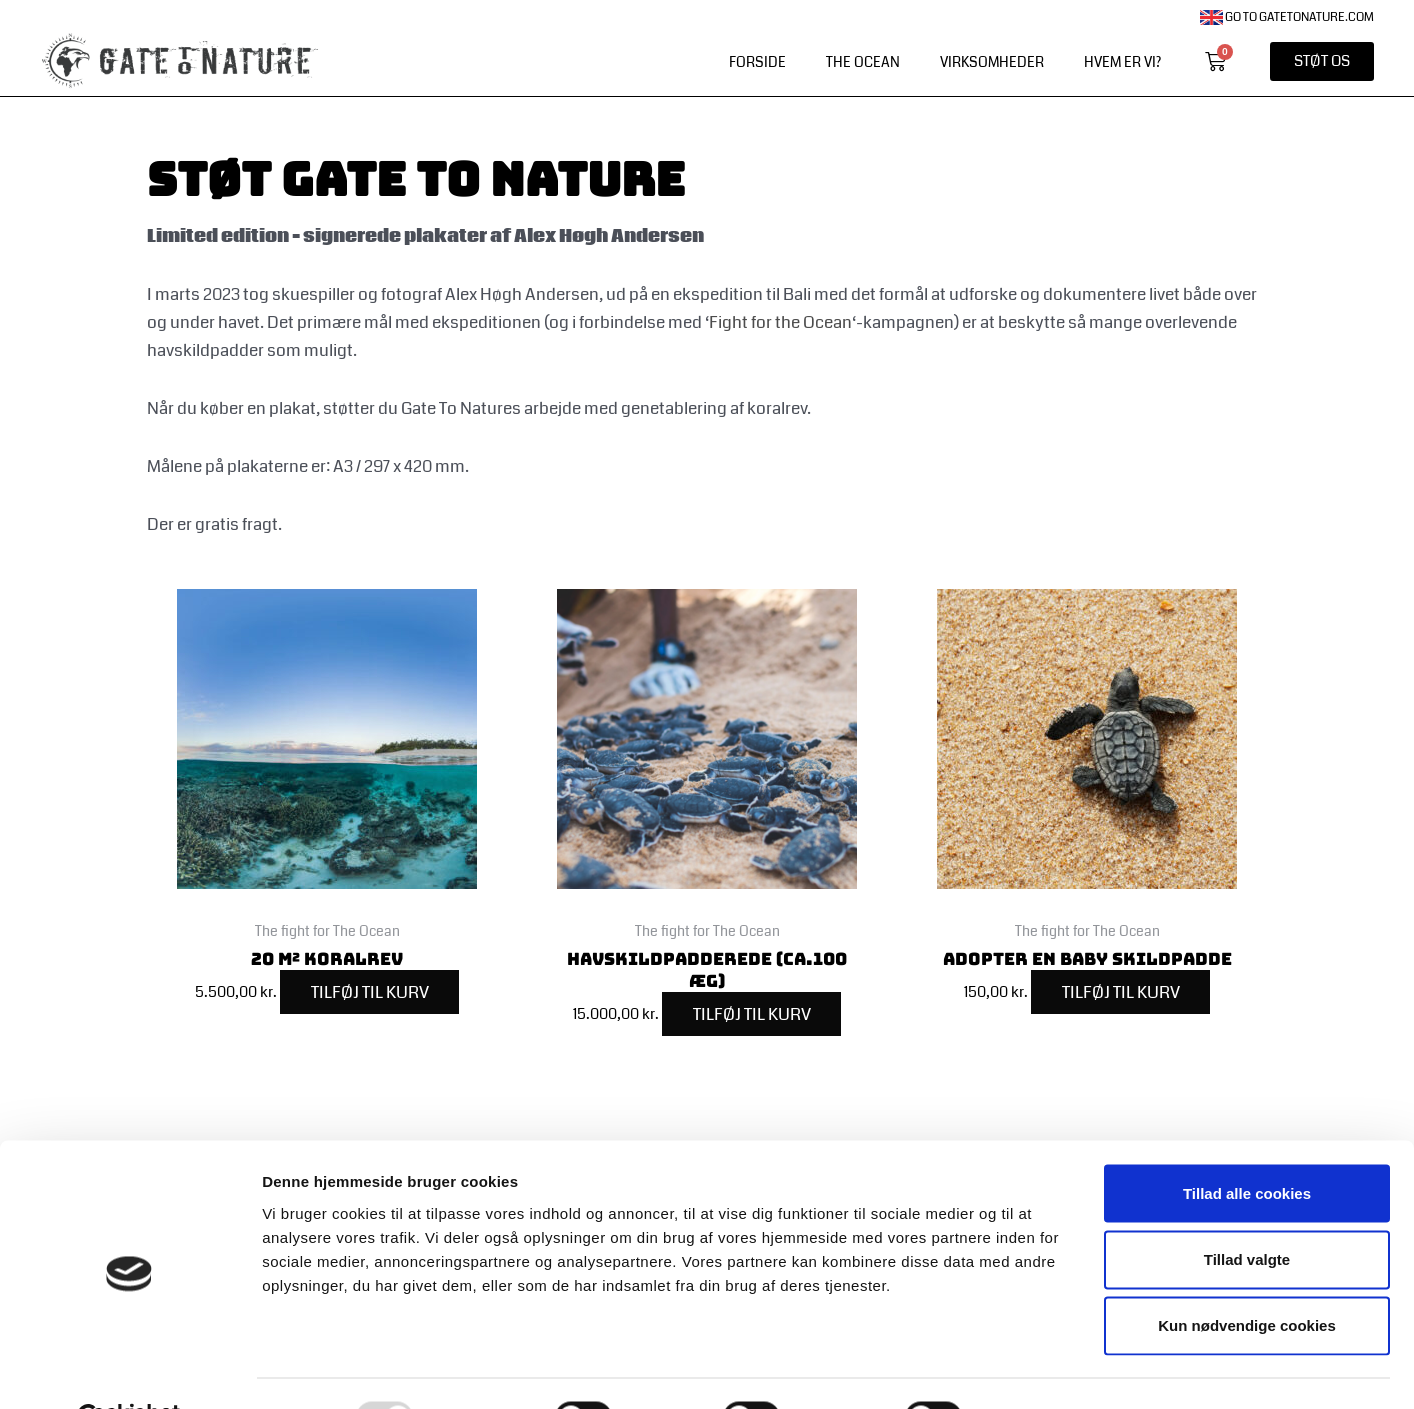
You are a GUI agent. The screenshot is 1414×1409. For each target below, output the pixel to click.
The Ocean (863, 62)
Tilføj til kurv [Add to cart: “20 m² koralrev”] (370, 992)
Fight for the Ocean (780, 322)
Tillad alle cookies (1247, 1144)
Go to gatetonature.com (1287, 17)
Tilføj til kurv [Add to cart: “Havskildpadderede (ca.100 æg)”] (752, 1014)
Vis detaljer (1039, 1369)
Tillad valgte (1247, 1210)
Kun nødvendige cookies (1247, 1277)
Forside (757, 62)
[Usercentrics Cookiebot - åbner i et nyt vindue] (129, 1370)
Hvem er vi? (1122, 62)
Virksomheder (992, 62)
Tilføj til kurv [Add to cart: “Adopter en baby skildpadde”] (1121, 992)
